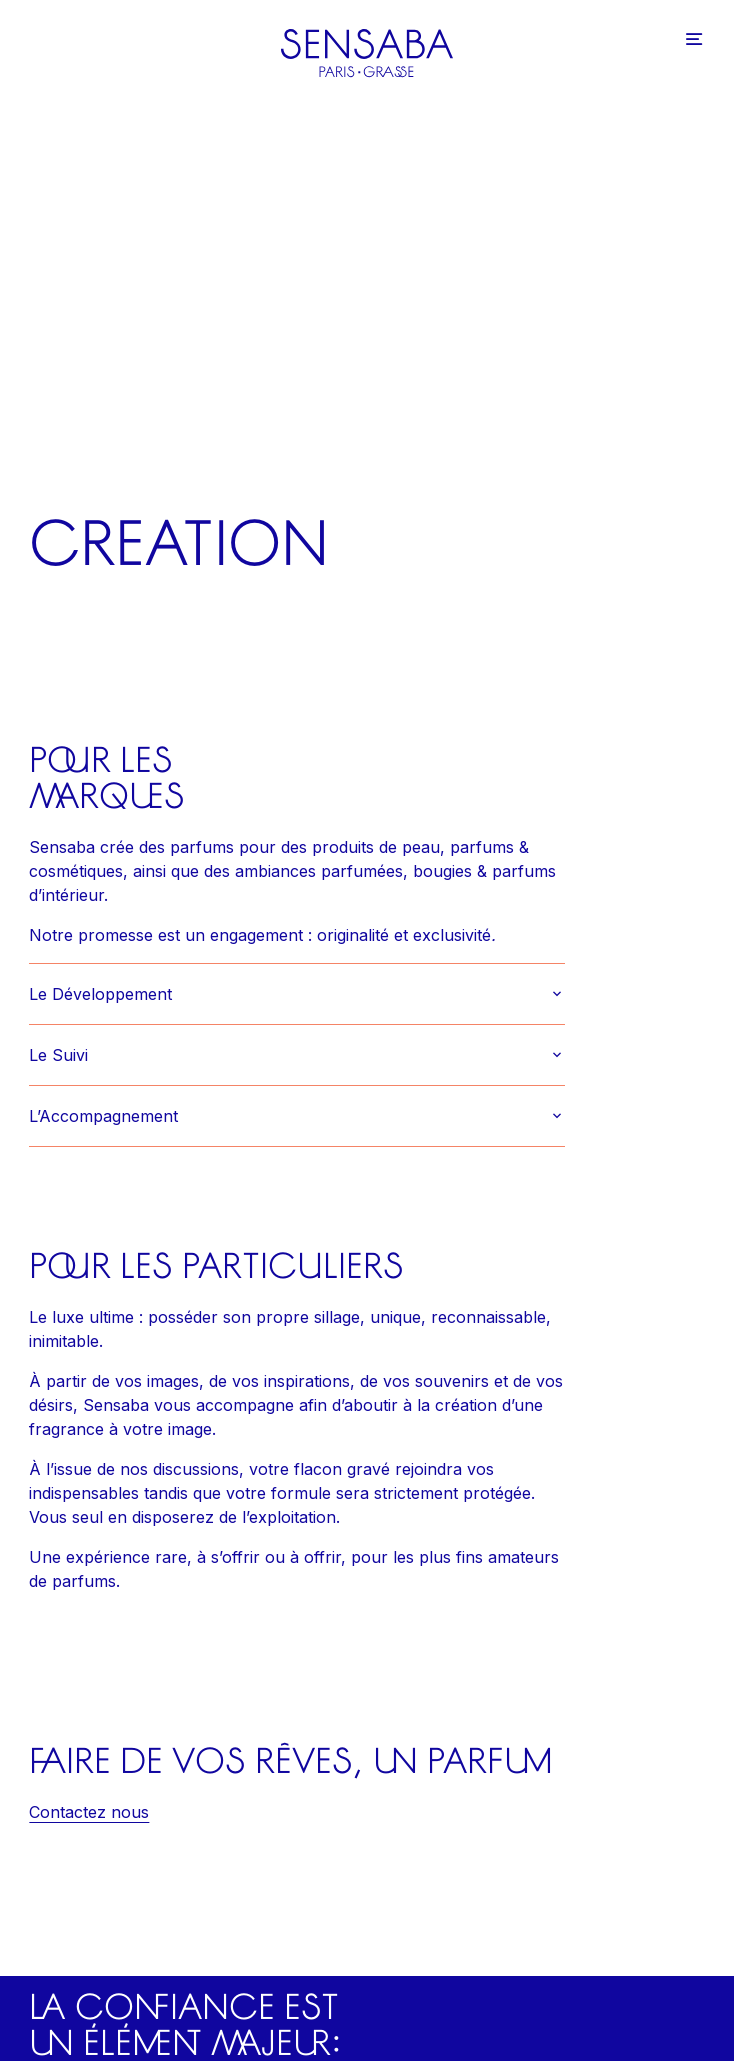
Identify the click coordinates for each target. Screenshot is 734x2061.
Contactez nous (89, 1812)
